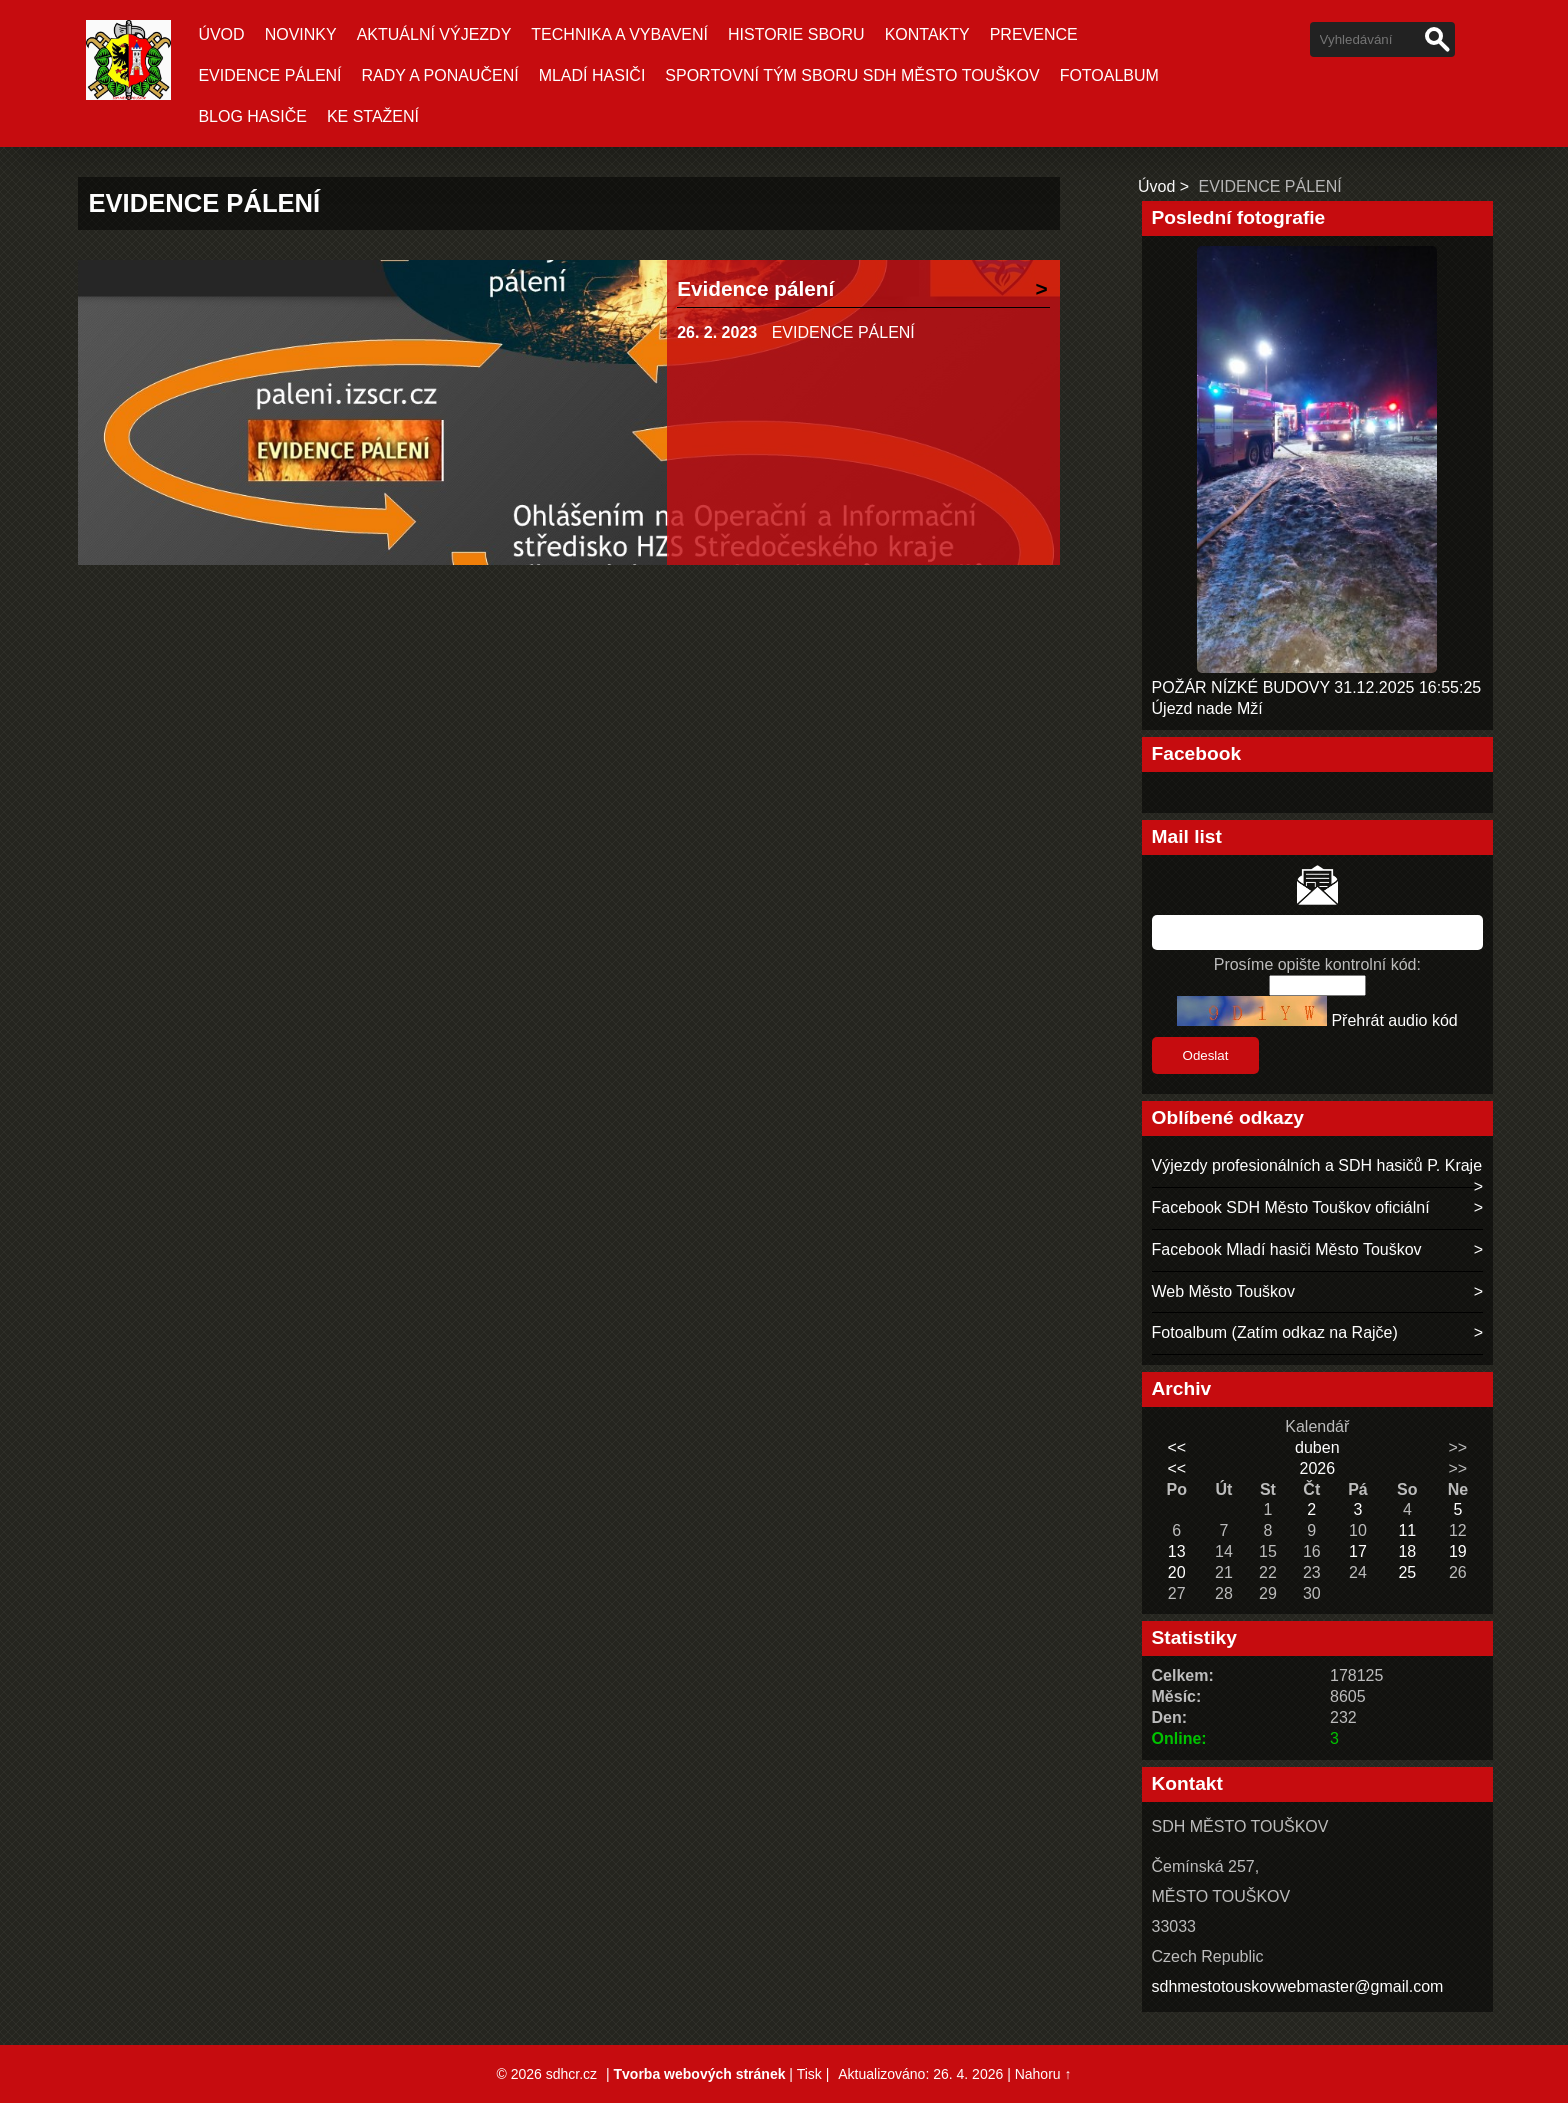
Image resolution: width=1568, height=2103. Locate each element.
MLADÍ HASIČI (592, 75)
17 (1358, 1551)
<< (1176, 1447)
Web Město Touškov (1223, 1291)
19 (1458, 1551)
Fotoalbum (1109, 75)
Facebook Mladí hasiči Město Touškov (1287, 1249)
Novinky (301, 34)
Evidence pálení (755, 288)
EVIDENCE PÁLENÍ (269, 75)
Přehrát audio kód (1394, 1020)
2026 (1317, 1468)
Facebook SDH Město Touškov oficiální (1291, 1207)
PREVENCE (1034, 34)
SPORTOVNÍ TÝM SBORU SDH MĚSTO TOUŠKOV (852, 75)
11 (1407, 1530)
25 (1407, 1572)
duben (1317, 1447)
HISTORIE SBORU (796, 34)
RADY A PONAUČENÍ (440, 75)
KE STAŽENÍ (373, 116)
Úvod (221, 34)
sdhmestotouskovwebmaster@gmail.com (1298, 1986)
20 (1177, 1572)
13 (1177, 1551)
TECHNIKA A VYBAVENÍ (619, 34)
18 (1407, 1551)
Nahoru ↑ (1043, 2074)
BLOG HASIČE (252, 116)
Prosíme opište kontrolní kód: (1317, 964)
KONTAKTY (927, 34)
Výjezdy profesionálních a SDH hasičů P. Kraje (1317, 1165)
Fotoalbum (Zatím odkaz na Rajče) (1275, 1332)
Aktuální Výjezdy (434, 34)
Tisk (809, 2074)
